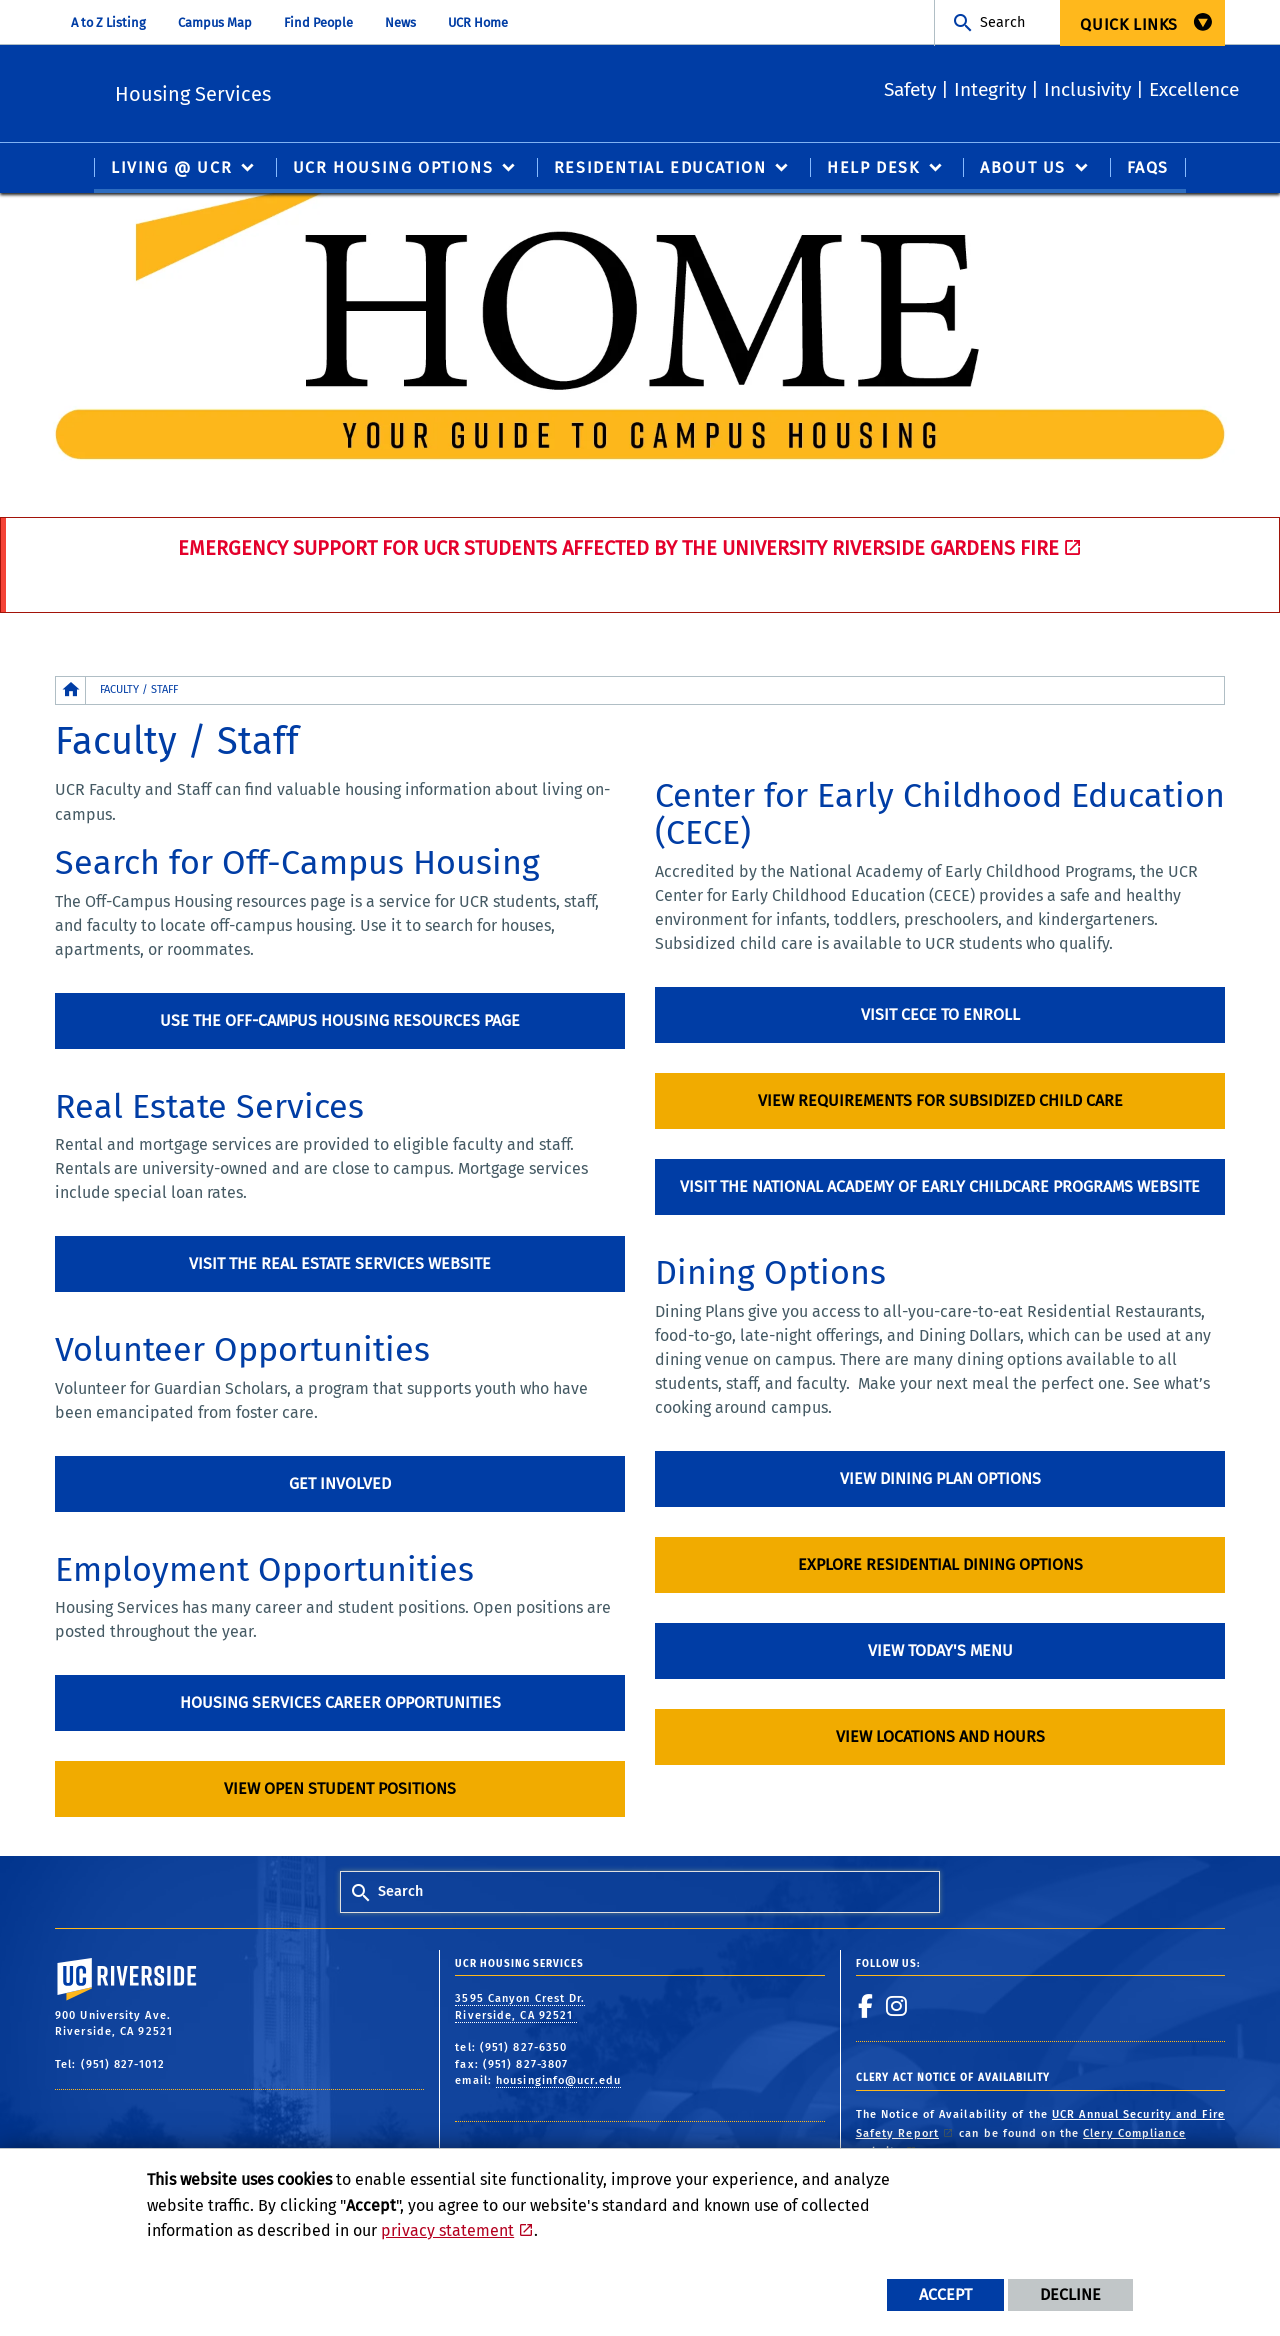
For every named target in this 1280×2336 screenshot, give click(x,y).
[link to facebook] (866, 2007)
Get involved (340, 1484)
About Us (1023, 168)
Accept (945, 2294)
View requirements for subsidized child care (940, 1101)
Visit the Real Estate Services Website (340, 1264)
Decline (1070, 2294)
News (400, 22)
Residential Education (660, 168)
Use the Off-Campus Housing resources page (340, 1021)
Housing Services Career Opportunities (340, 1703)
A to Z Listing (108, 22)
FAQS (1148, 168)
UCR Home (478, 22)
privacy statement (447, 2230)
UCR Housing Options (393, 168)
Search (1002, 22)
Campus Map (215, 22)
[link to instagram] (897, 2007)
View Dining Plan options (940, 1479)
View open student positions (340, 1789)
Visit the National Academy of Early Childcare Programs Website (940, 1187)
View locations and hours (940, 1737)
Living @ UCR (171, 168)
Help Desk (873, 168)
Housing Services (324, 90)
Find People (318, 22)
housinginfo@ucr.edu (558, 2081)
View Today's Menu (940, 1651)
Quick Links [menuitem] (1129, 24)
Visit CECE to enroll (940, 1015)
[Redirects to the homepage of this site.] (71, 691)
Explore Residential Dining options (940, 1565)
